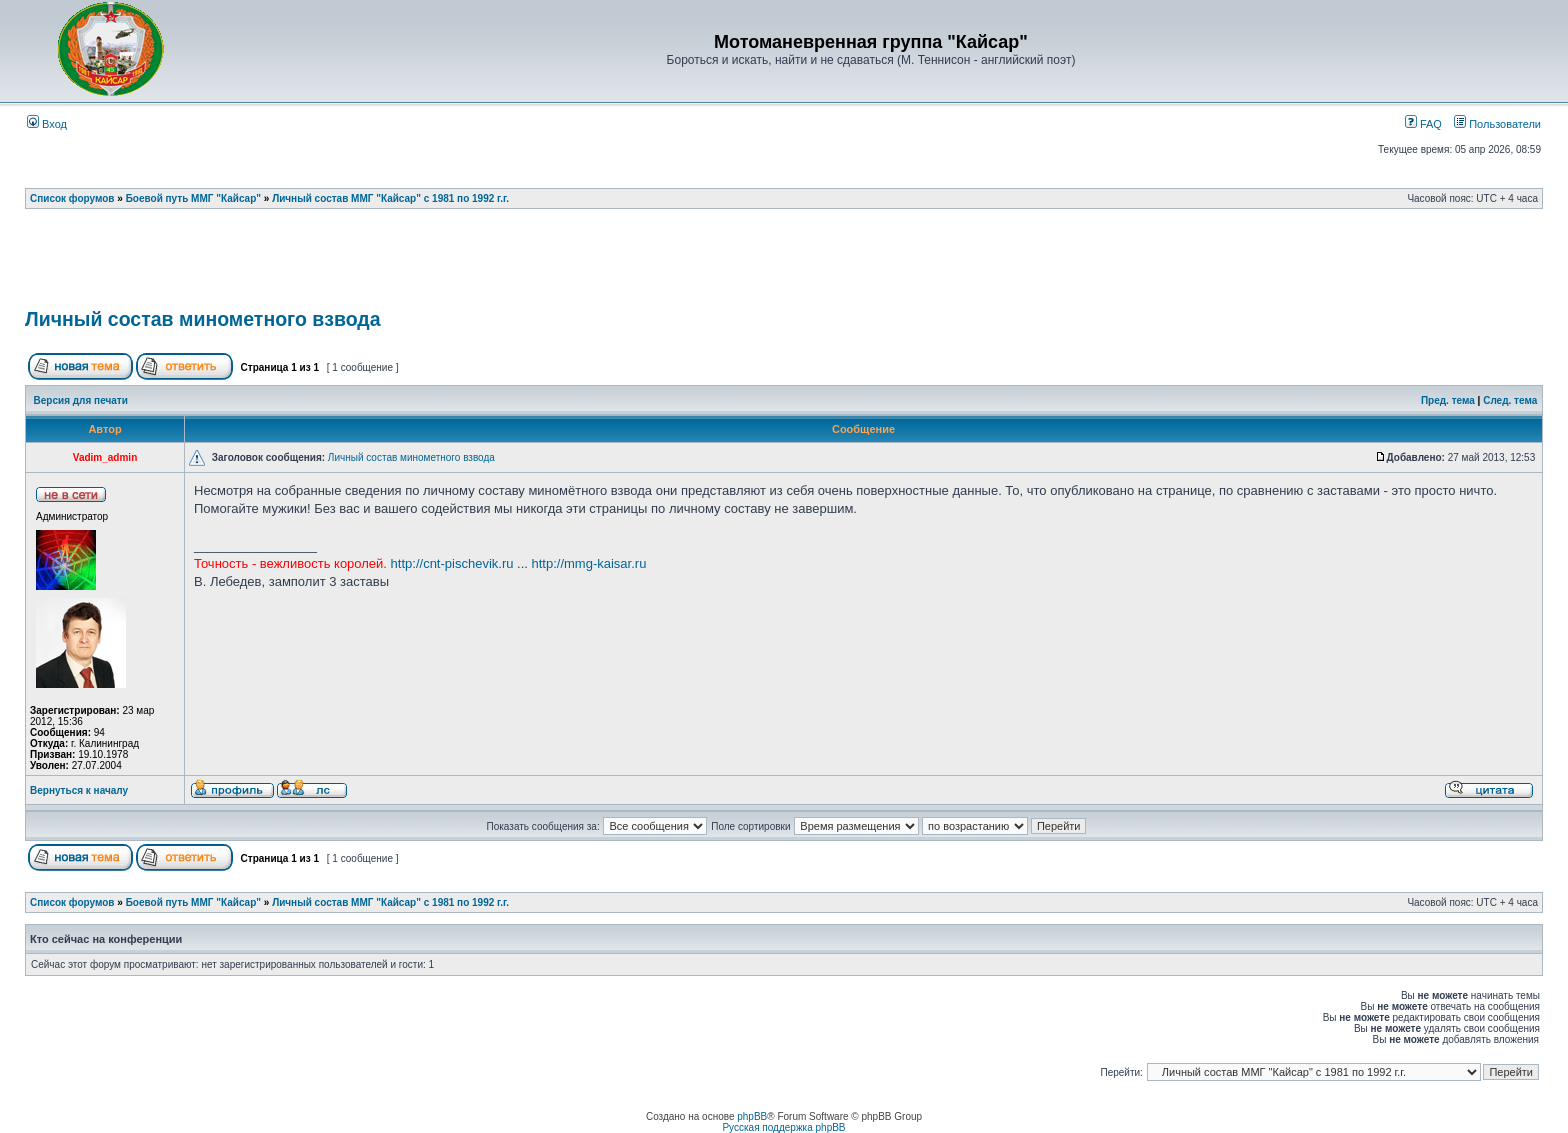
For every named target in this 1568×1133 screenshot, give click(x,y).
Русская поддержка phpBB (783, 1127)
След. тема (1510, 400)
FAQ (1423, 124)
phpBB (752, 1116)
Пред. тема (1448, 400)
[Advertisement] (784, 265)
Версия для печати (81, 400)
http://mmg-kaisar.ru (589, 563)
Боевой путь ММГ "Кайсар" (193, 198)
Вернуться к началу (79, 790)
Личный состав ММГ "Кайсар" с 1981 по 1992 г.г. (390, 198)
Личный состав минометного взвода (203, 319)
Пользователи (1497, 124)
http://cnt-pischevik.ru (452, 563)
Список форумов (72, 198)
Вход (47, 124)
